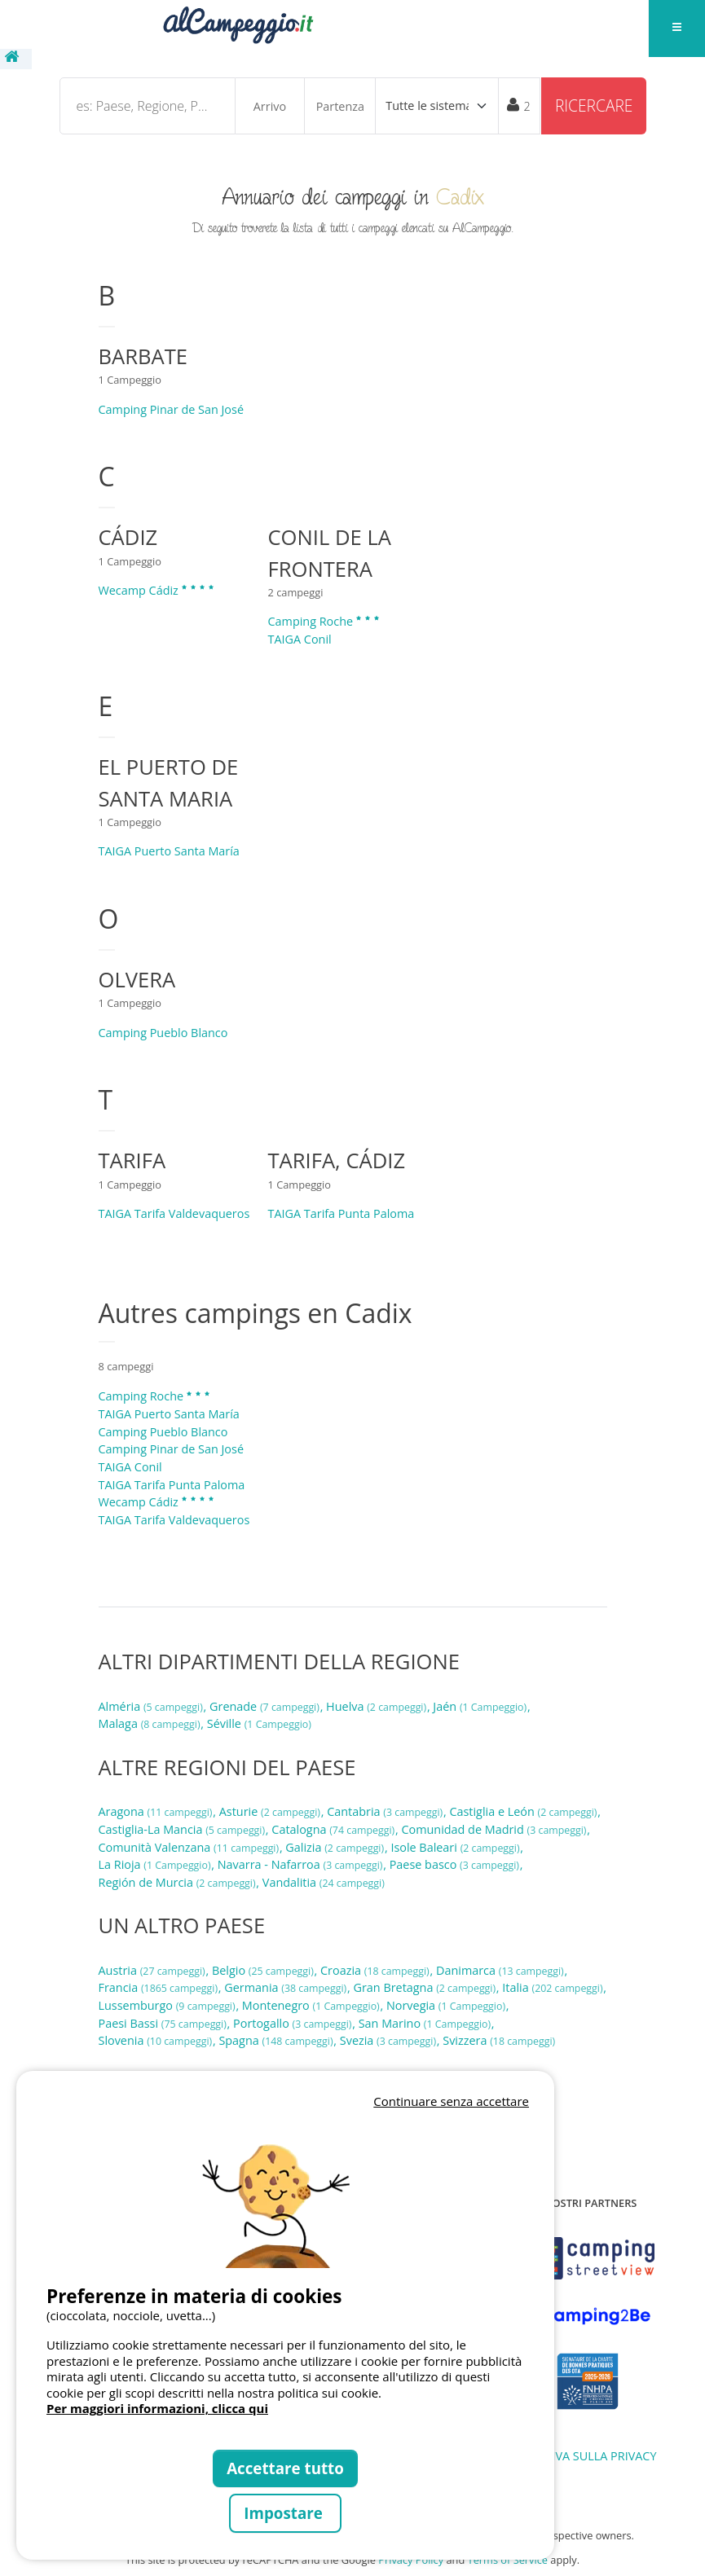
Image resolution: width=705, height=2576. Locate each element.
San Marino (426, 2023)
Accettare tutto (285, 2468)
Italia (554, 1987)
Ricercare (594, 105)
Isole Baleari (456, 1847)
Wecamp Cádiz (157, 590)
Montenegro (312, 2005)
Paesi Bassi (164, 2023)
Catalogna (334, 1829)
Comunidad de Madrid (495, 1829)
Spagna (277, 2040)
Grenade (266, 1706)
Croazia (376, 1970)
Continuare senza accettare (451, 2101)
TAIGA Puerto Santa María (169, 851)
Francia (160, 1987)
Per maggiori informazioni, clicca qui (157, 2408)
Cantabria (386, 1811)
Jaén (481, 1706)
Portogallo (294, 2023)
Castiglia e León (524, 1811)
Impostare (285, 2513)
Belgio (264, 1970)
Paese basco (456, 1864)
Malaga (151, 1723)
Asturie (271, 1811)
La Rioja (156, 1864)
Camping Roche (324, 621)
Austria (154, 1970)
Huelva (378, 1706)
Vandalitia (323, 1882)
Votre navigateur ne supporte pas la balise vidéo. (285, 2190)
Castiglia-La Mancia (183, 1829)
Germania (287, 1987)
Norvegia (447, 2005)
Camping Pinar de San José (171, 409)
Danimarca (501, 1970)
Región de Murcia (179, 1882)
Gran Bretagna (426, 1987)
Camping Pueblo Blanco (163, 1032)
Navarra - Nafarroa (302, 1864)
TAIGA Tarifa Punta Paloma (341, 1213)
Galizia (336, 1847)
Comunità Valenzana (190, 1847)
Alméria (152, 1706)
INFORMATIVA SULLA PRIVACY (574, 2456)
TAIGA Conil (300, 639)
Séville (259, 1723)
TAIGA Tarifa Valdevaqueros (174, 1213)
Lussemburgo (169, 2005)
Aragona (157, 1811)
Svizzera (499, 2040)
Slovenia (157, 2040)
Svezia (389, 2040)
